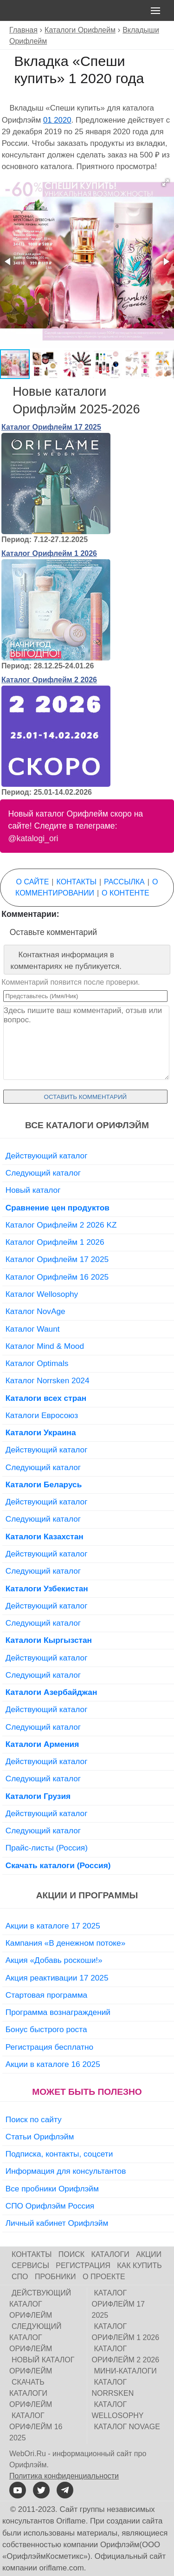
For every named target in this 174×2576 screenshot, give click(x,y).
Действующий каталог (47, 1155)
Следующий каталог (43, 1172)
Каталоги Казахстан (45, 1536)
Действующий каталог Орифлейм (40, 2304)
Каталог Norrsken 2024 (48, 1380)
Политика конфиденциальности (64, 2476)
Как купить (139, 2265)
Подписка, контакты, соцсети (59, 2153)
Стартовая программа (46, 1995)
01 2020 (57, 120)
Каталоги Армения (42, 1744)
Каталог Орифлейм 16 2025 (57, 1276)
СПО (20, 2277)
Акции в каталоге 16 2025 (53, 2064)
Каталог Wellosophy (42, 1294)
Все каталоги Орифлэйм (87, 1125)
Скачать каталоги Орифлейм (30, 2393)
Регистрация (83, 2265)
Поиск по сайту (34, 2119)
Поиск (71, 2254)
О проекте (104, 2277)
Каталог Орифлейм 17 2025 (51, 427)
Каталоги (110, 2254)
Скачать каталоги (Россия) (58, 1865)
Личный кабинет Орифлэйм (57, 2223)
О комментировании (86, 887)
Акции (148, 2254)
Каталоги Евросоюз (42, 1415)
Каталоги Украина (41, 1432)
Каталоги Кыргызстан (49, 1640)
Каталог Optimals (37, 1363)
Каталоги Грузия (38, 1796)
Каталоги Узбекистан (47, 1588)
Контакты (77, 882)
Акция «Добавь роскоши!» (54, 1960)
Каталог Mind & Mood (45, 1346)
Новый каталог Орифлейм (41, 2365)
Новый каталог (33, 1190)
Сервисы (30, 2265)
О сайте (32, 882)
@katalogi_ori (33, 838)
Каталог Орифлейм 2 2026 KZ (61, 1224)
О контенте (125, 893)
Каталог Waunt (33, 1329)
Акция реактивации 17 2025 (57, 1977)
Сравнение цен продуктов (58, 1207)
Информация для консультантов (66, 2171)
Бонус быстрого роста (46, 2029)
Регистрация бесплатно (49, 2047)
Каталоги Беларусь (44, 1484)
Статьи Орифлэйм (40, 2136)
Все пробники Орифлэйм (52, 2188)
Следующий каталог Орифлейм (35, 2337)
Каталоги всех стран (46, 1398)
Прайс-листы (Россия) (47, 1847)
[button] (165, 182)
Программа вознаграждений (58, 2012)
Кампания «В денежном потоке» (66, 1943)
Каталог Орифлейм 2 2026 (49, 680)
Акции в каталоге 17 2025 (53, 1925)
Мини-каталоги (125, 2371)
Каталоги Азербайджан (51, 1692)
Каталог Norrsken (113, 2387)
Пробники (55, 2277)
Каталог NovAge (35, 1311)
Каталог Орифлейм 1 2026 (49, 553)
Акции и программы (87, 1895)
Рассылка (124, 882)
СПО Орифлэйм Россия (50, 2205)
